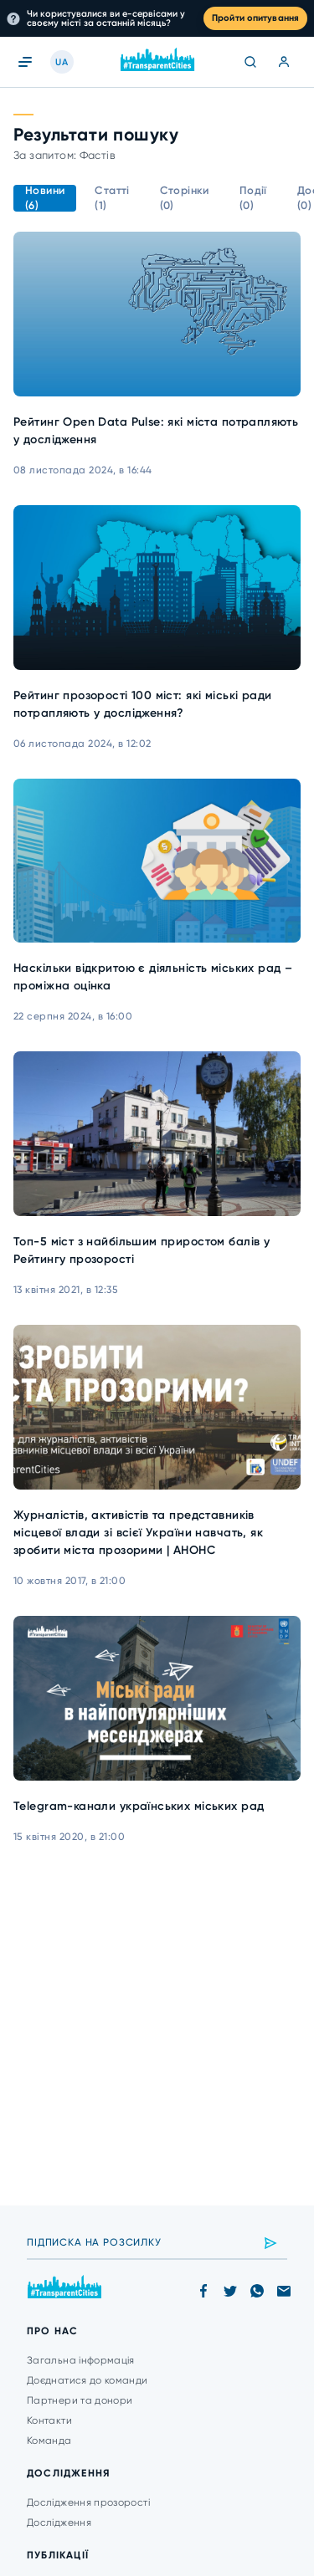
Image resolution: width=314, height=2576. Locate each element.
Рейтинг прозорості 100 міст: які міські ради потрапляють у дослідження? (142, 704)
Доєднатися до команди (87, 2380)
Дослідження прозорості (88, 2502)
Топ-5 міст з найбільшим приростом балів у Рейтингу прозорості (141, 1250)
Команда (49, 2440)
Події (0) (253, 198)
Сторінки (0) (184, 198)
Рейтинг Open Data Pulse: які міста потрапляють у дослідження (155, 431)
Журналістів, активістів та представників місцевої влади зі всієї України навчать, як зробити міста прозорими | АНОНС (138, 1532)
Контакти (49, 2420)
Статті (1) (112, 198)
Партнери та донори (79, 2400)
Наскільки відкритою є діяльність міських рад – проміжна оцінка (152, 977)
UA (61, 62)
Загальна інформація (81, 2360)
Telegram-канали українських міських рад (138, 1806)
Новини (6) (44, 198)
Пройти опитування (255, 18)
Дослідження (59, 2522)
